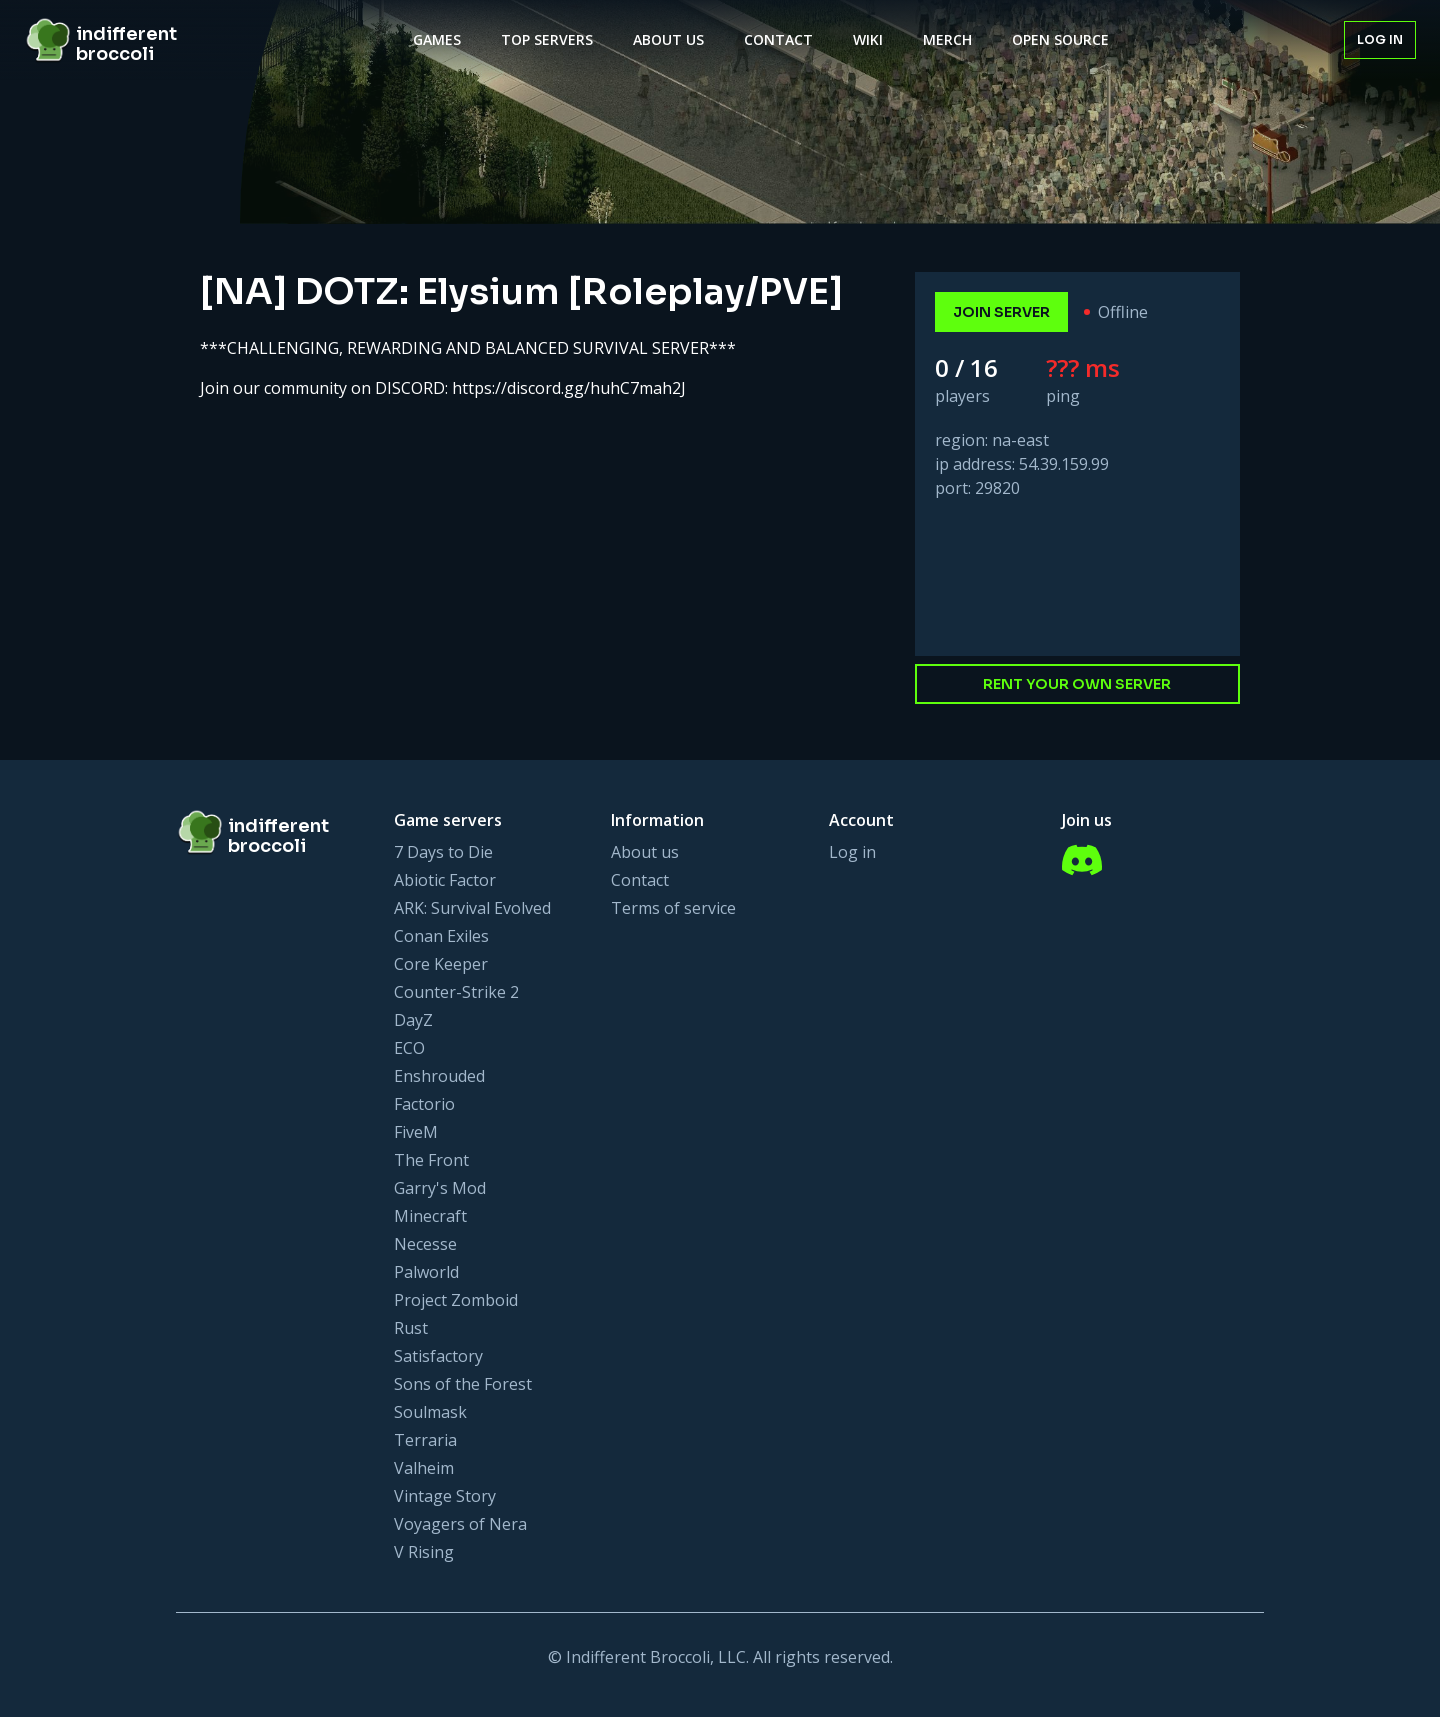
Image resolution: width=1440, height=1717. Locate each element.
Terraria (425, 1440)
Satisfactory (438, 1356)
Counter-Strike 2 (456, 992)
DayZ (413, 1020)
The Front (431, 1160)
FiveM (416, 1132)
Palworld (426, 1272)
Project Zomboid (456, 1300)
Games (437, 39)
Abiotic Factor (445, 880)
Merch (947, 39)
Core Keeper (441, 964)
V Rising (424, 1552)
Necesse (425, 1244)
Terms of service (673, 908)
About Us (668, 39)
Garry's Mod (440, 1188)
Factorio (424, 1104)
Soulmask (430, 1412)
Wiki (868, 39)
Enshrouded (439, 1076)
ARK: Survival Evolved (472, 908)
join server (1001, 312)
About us (645, 852)
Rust (411, 1328)
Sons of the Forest (463, 1384)
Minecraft (430, 1216)
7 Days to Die (443, 852)
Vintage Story (445, 1496)
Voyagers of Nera (460, 1524)
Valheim (424, 1468)
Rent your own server (1077, 684)
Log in (1380, 39)
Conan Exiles (441, 936)
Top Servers (547, 39)
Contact (778, 39)
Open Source (1060, 39)
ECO (409, 1048)
